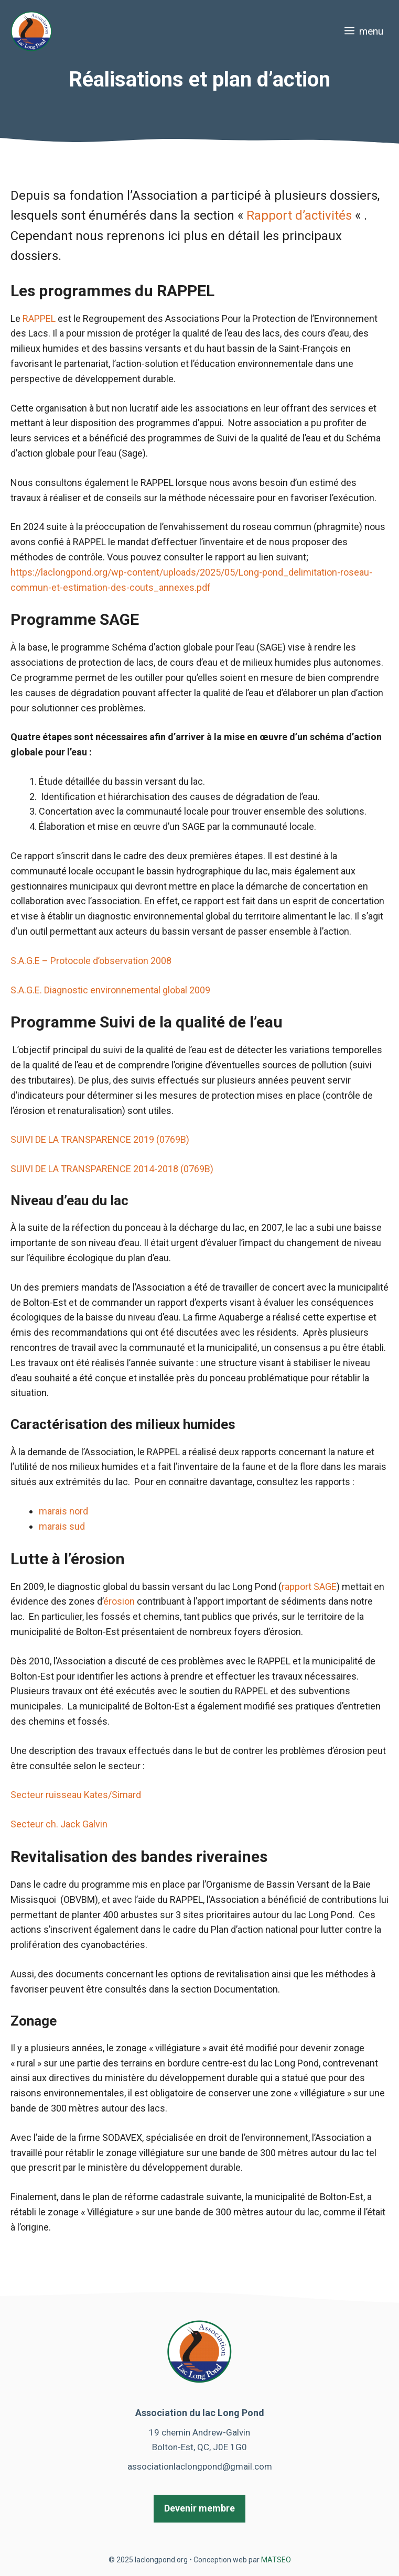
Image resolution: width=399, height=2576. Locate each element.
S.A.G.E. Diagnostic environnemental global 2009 (110, 989)
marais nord (63, 1511)
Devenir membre (199, 2508)
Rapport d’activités (300, 215)
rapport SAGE (309, 1586)
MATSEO (276, 2560)
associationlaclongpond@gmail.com (199, 2466)
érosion (119, 1601)
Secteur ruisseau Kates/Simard (75, 1794)
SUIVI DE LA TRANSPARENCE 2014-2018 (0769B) (112, 1168)
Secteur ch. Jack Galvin (58, 1824)
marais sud (62, 1526)
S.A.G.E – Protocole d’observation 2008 (90, 960)
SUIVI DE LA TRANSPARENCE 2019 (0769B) (99, 1139)
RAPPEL (39, 318)
